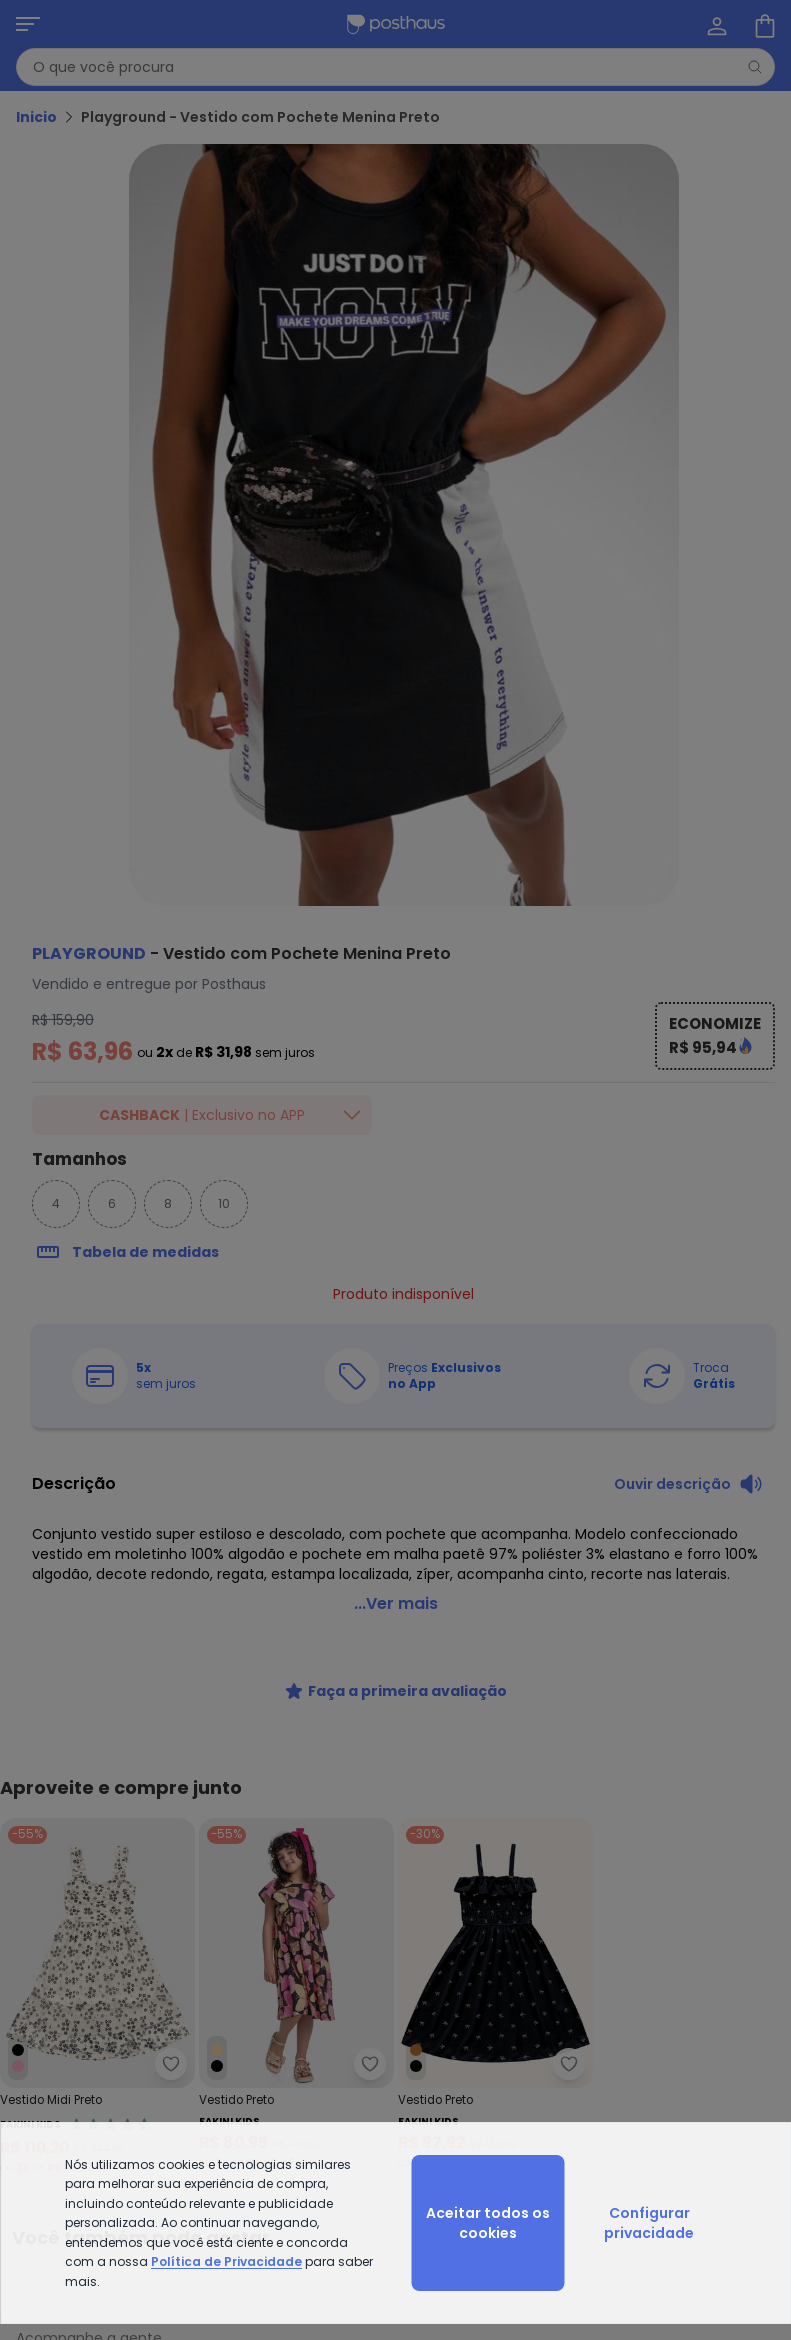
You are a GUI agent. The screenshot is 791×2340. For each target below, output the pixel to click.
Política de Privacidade (226, 2261)
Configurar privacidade (649, 2223)
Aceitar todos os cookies (488, 2223)
